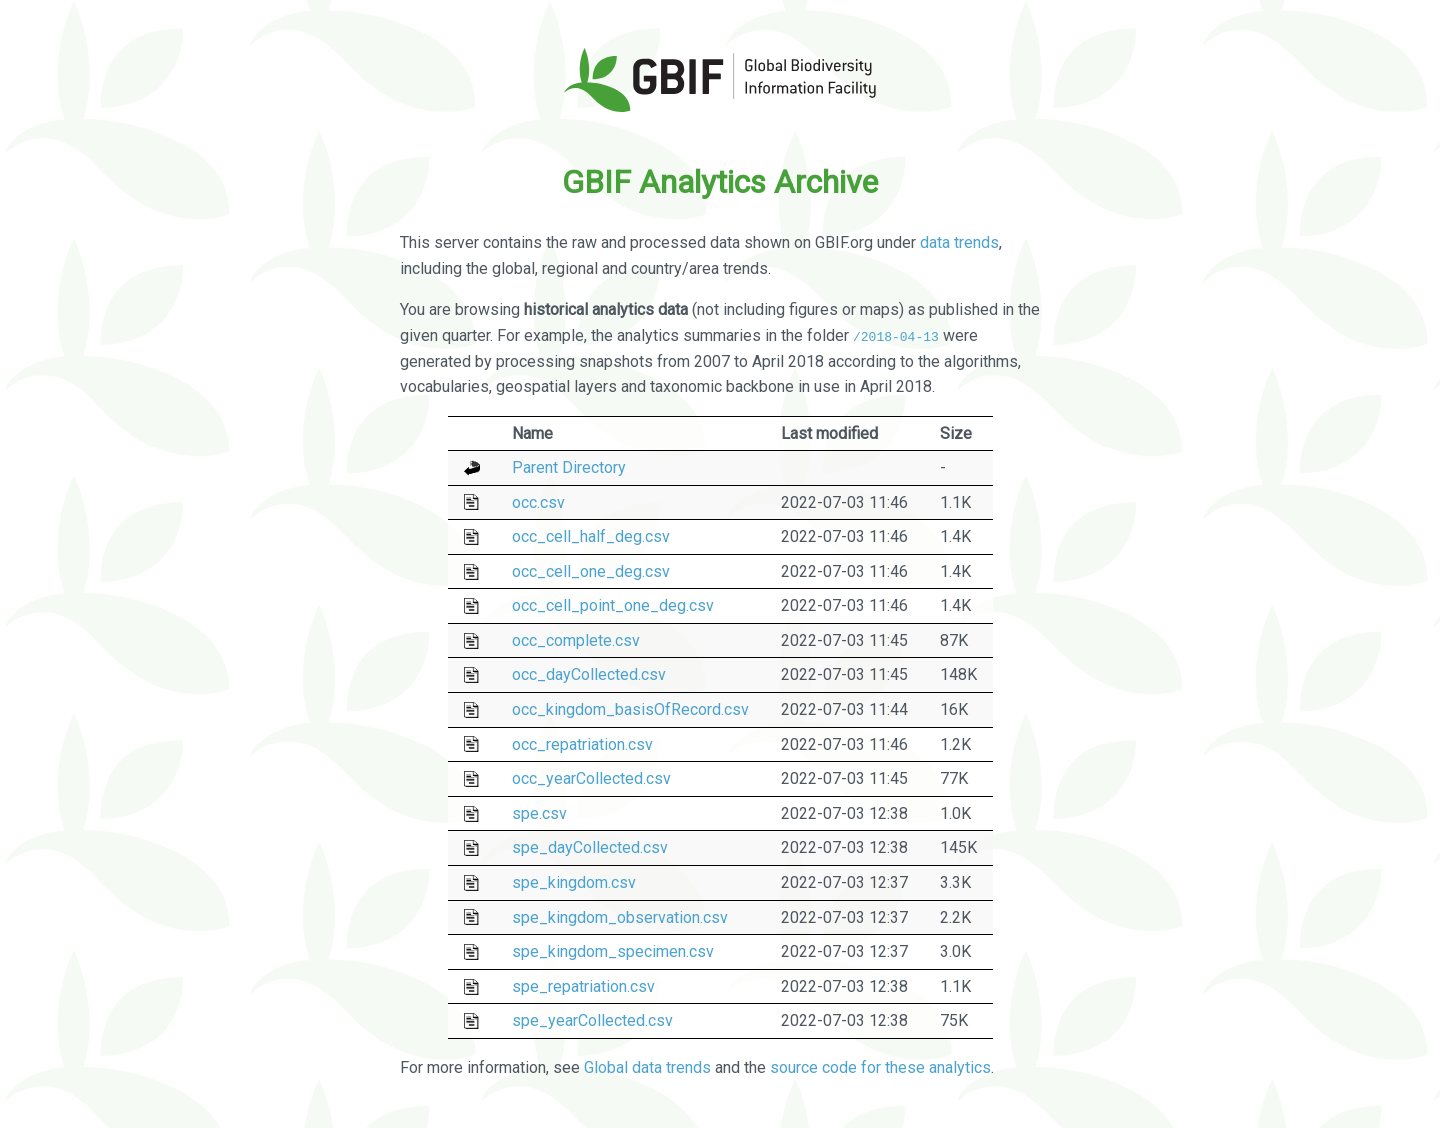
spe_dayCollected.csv (590, 847)
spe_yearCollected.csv (592, 1020)
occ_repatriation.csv (582, 743)
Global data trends (647, 1066)
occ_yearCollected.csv (591, 778)
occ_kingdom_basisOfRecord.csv (630, 709)
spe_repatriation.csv (583, 986)
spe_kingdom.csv (574, 882)
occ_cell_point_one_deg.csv (613, 605)
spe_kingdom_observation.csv (620, 916)
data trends (959, 242)
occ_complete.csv (576, 640)
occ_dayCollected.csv (589, 674)
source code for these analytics (880, 1066)
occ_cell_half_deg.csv (591, 536)
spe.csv (539, 813)
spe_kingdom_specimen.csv (613, 951)
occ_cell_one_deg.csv (591, 571)
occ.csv (538, 501)
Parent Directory (569, 467)
